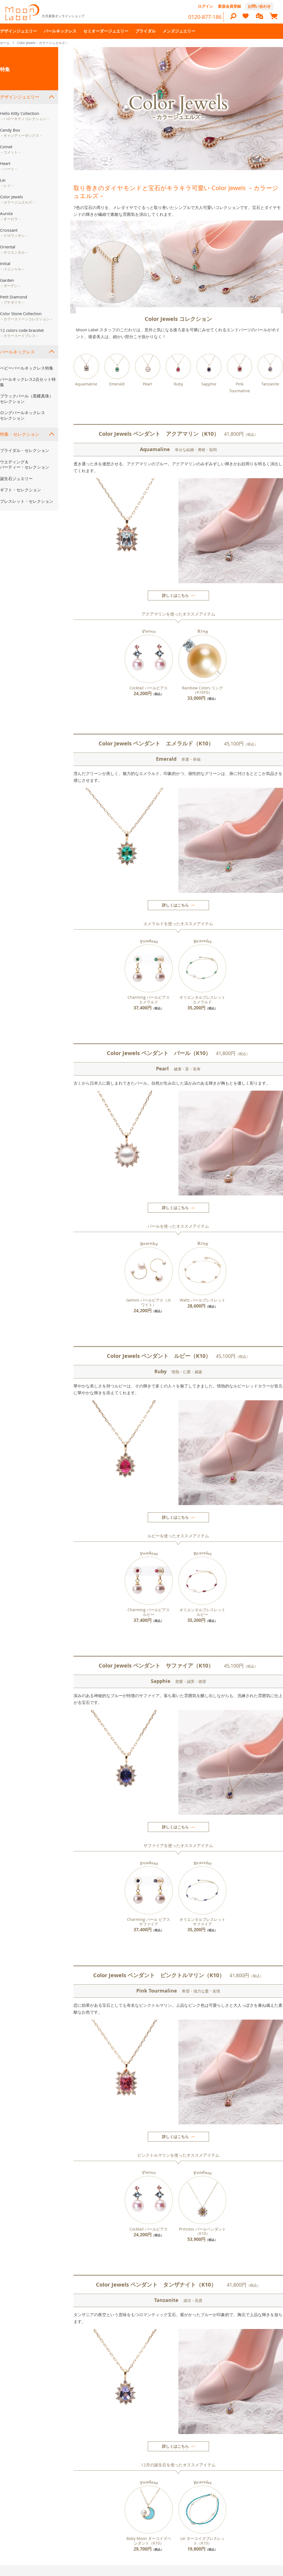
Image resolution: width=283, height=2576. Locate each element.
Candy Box (21, 132)
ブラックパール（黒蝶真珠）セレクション (26, 398)
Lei (7, 182)
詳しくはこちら (175, 595)
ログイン (205, 6)
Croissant (14, 232)
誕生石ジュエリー (16, 478)
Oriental (14, 249)
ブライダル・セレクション (24, 450)
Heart (9, 166)
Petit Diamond (13, 299)
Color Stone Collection (26, 316)
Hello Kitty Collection (25, 116)
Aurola (10, 216)
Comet (10, 149)
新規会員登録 (229, 6)
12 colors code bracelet (22, 332)
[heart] (245, 18)
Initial (12, 266)
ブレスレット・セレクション (26, 501)
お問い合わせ (259, 6)
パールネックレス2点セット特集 (28, 381)
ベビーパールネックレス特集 (26, 368)
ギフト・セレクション (20, 489)
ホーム (5, 42)
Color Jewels (18, 199)
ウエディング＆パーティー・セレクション (24, 464)
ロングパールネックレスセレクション (22, 415)
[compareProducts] (259, 17)
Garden (10, 282)
